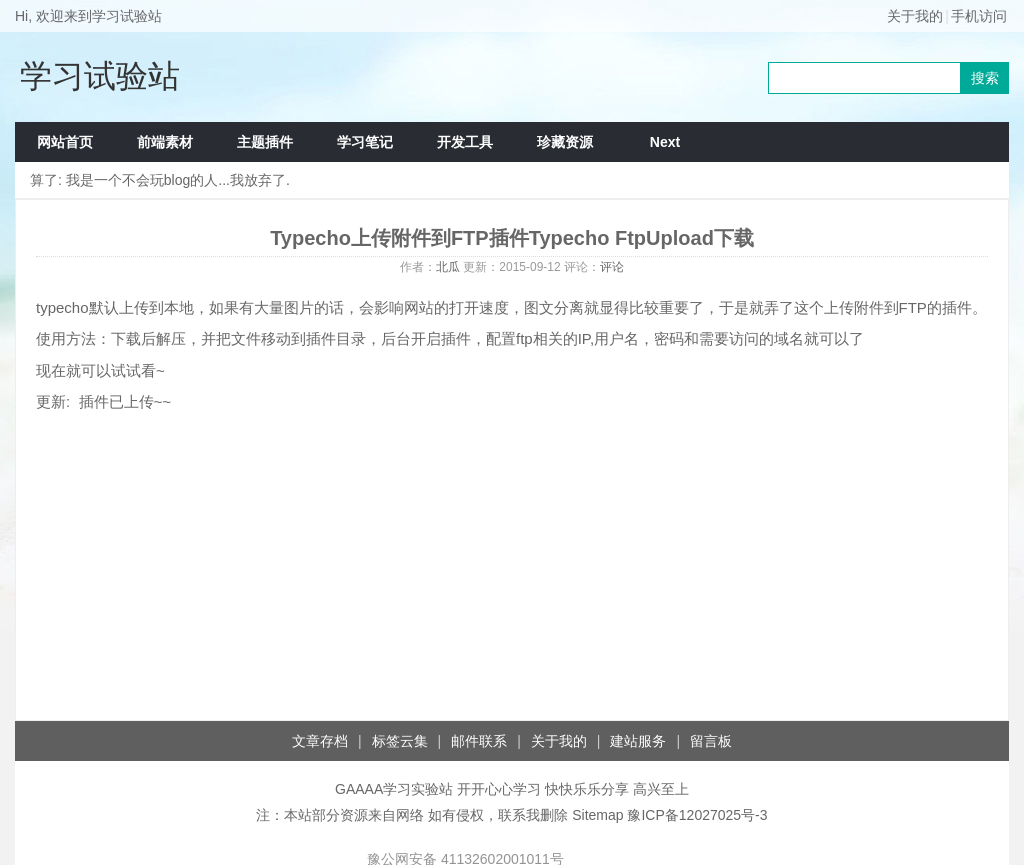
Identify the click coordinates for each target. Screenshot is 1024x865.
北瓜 (448, 267)
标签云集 (400, 741)
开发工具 (465, 142)
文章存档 (320, 741)
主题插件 (265, 142)
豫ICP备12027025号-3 (697, 815)
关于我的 (915, 16)
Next (665, 142)
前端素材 (165, 142)
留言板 (711, 741)
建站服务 (638, 741)
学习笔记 (365, 142)
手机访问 (979, 16)
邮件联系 (479, 741)
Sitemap (597, 815)
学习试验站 (100, 76)
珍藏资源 (565, 142)
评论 (612, 267)
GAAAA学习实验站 (394, 789)
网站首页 (65, 142)
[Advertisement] (512, 560)
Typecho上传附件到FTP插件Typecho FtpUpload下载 (512, 238)
